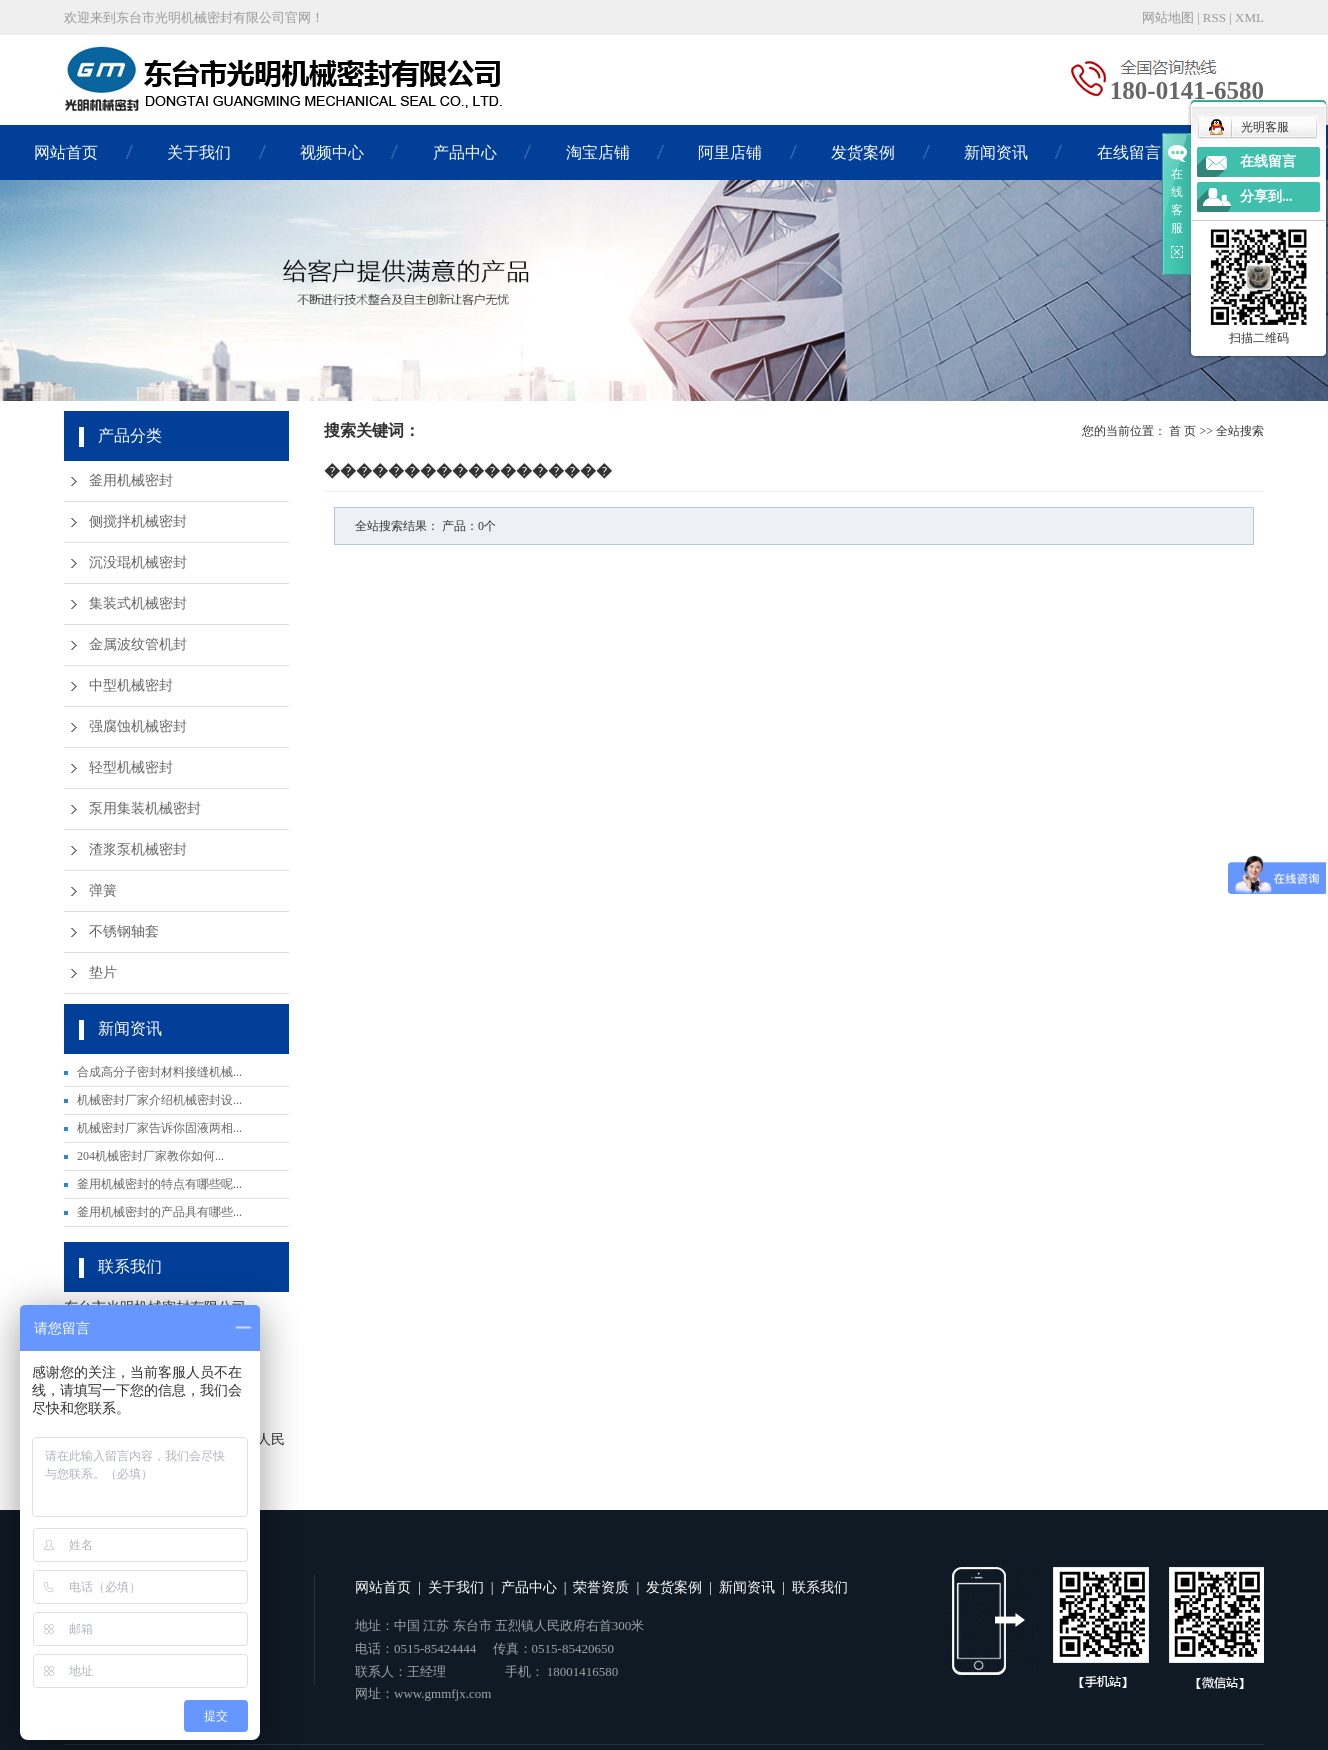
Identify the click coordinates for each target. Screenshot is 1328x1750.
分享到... (1266, 196)
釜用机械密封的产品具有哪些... (159, 1212)
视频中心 (332, 152)
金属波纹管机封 (138, 644)
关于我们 (199, 152)
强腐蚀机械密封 (138, 726)
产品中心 (465, 152)
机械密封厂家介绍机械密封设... (159, 1100)
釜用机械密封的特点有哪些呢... (159, 1184)
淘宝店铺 (598, 152)
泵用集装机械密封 (145, 808)
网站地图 (1168, 17)
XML (1249, 17)
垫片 (103, 972)
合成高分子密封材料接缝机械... (159, 1072)
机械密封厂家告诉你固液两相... (159, 1128)
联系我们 (820, 1587)
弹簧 (103, 890)
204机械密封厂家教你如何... (150, 1156)
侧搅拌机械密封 (138, 521)
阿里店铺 (730, 152)
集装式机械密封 (138, 603)
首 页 (1182, 431)
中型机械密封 (131, 685)
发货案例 (863, 152)
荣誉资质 (601, 1587)
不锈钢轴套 (124, 931)
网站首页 (66, 152)
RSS (1214, 17)
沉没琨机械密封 (138, 562)
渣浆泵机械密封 (138, 849)
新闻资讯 (996, 152)
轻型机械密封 (131, 767)
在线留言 (1129, 152)
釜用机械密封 (131, 480)
